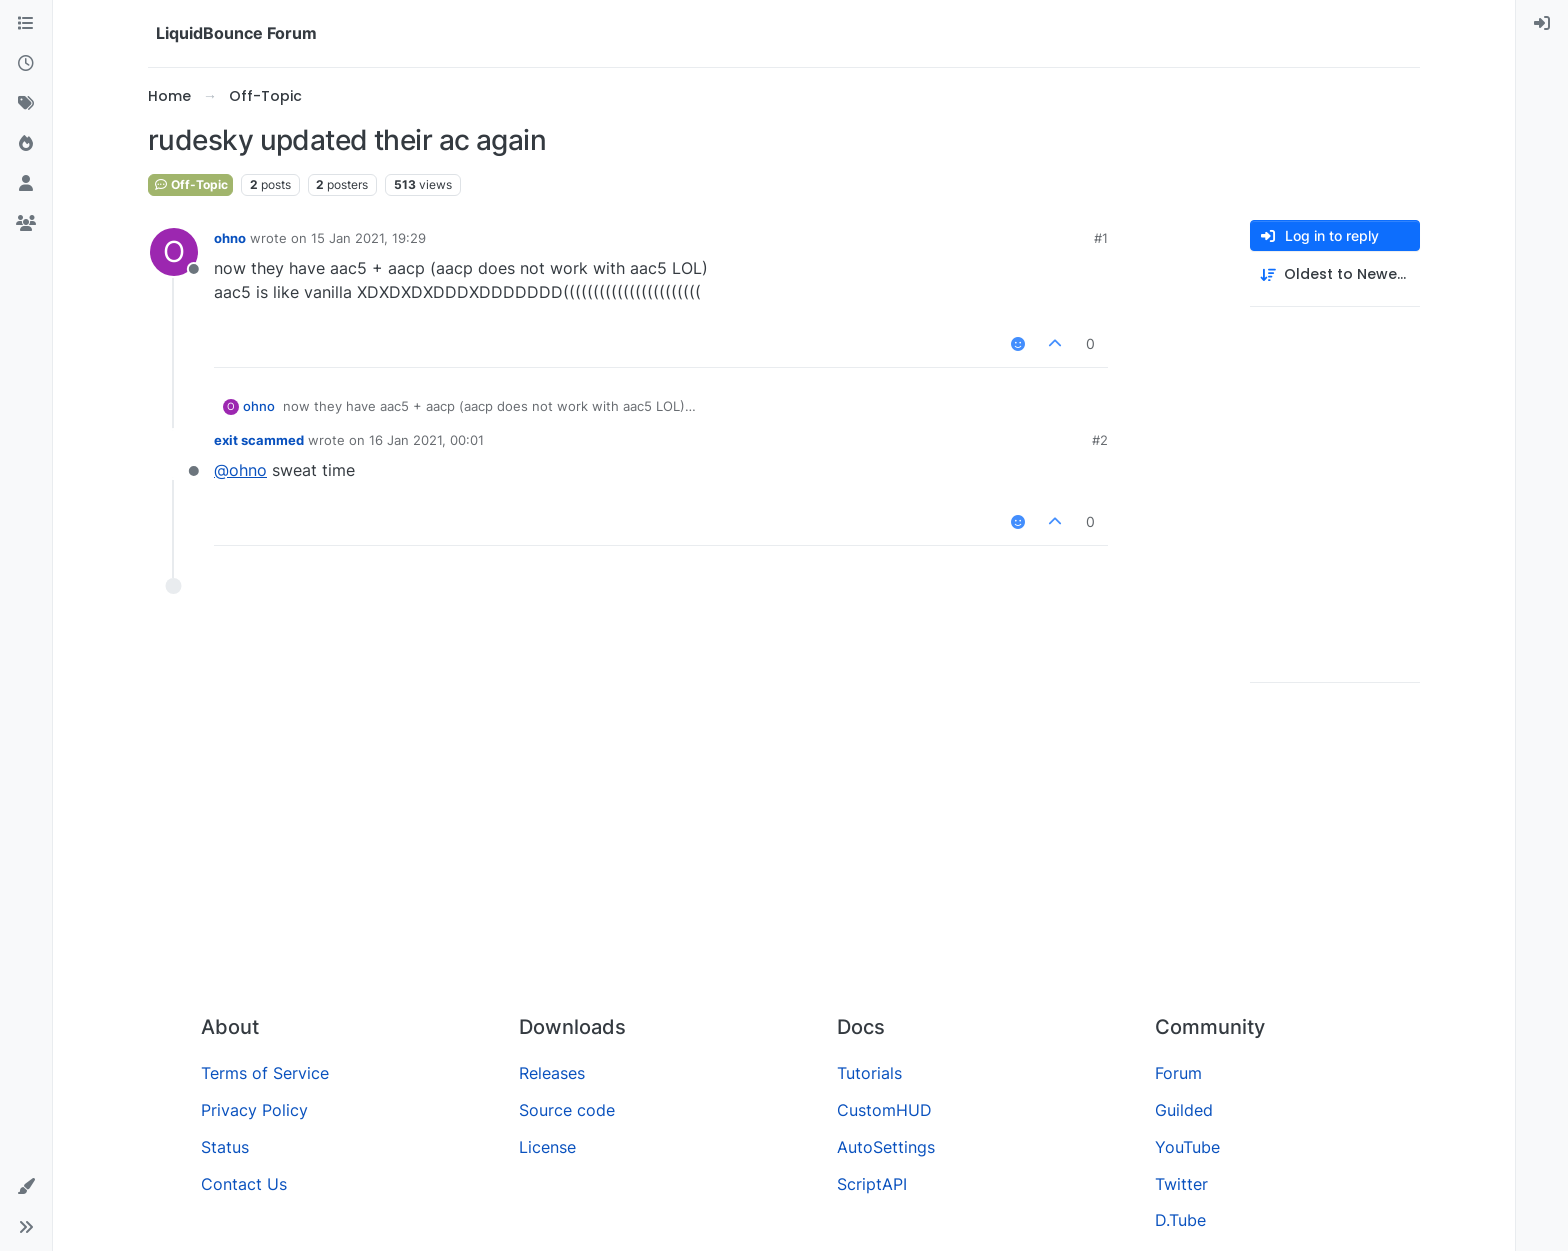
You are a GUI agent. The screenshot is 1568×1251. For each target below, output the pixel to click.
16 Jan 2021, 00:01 (426, 440)
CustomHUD (884, 1110)
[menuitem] (1542, 24)
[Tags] (26, 104)
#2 (1100, 440)
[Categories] (26, 24)
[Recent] (26, 64)
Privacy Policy (254, 1110)
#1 (1101, 238)
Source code (567, 1110)
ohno (230, 238)
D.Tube (1180, 1220)
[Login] (1542, 24)
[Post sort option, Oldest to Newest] (1335, 274)
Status (225, 1147)
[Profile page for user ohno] (174, 252)
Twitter (1181, 1184)
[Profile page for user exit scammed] (174, 454)
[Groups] (26, 224)
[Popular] (26, 144)
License (547, 1147)
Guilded (1184, 1110)
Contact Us (244, 1184)
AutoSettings (886, 1147)
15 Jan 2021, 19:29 (368, 238)
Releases (552, 1073)
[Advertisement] (784, 849)
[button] (26, 1187)
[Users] (26, 184)
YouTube (1187, 1147)
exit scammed (259, 440)
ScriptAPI (872, 1184)
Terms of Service (265, 1073)
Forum (1178, 1073)
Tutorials (869, 1073)
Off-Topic (190, 184)
